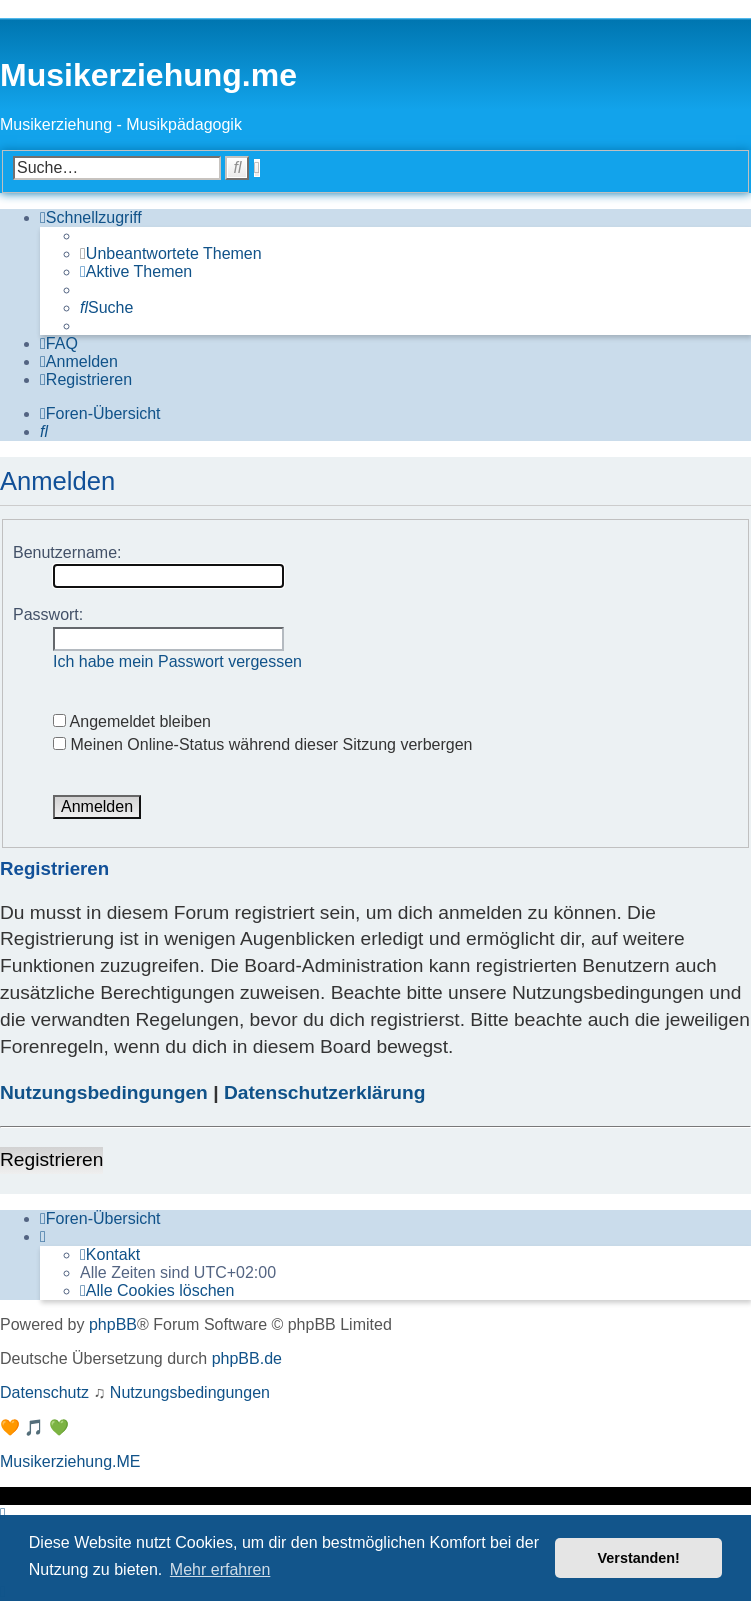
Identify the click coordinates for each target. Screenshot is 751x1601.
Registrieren (51, 1159)
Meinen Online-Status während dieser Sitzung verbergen (262, 744)
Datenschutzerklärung (325, 1092)
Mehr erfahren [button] (220, 1569)
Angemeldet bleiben (132, 721)
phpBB (113, 1324)
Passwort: (48, 614)
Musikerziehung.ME (70, 1461)
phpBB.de (247, 1358)
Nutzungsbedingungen (104, 1092)
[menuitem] (171, 254)
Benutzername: (67, 552)
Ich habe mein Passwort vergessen (177, 661)
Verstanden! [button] (639, 1558)
